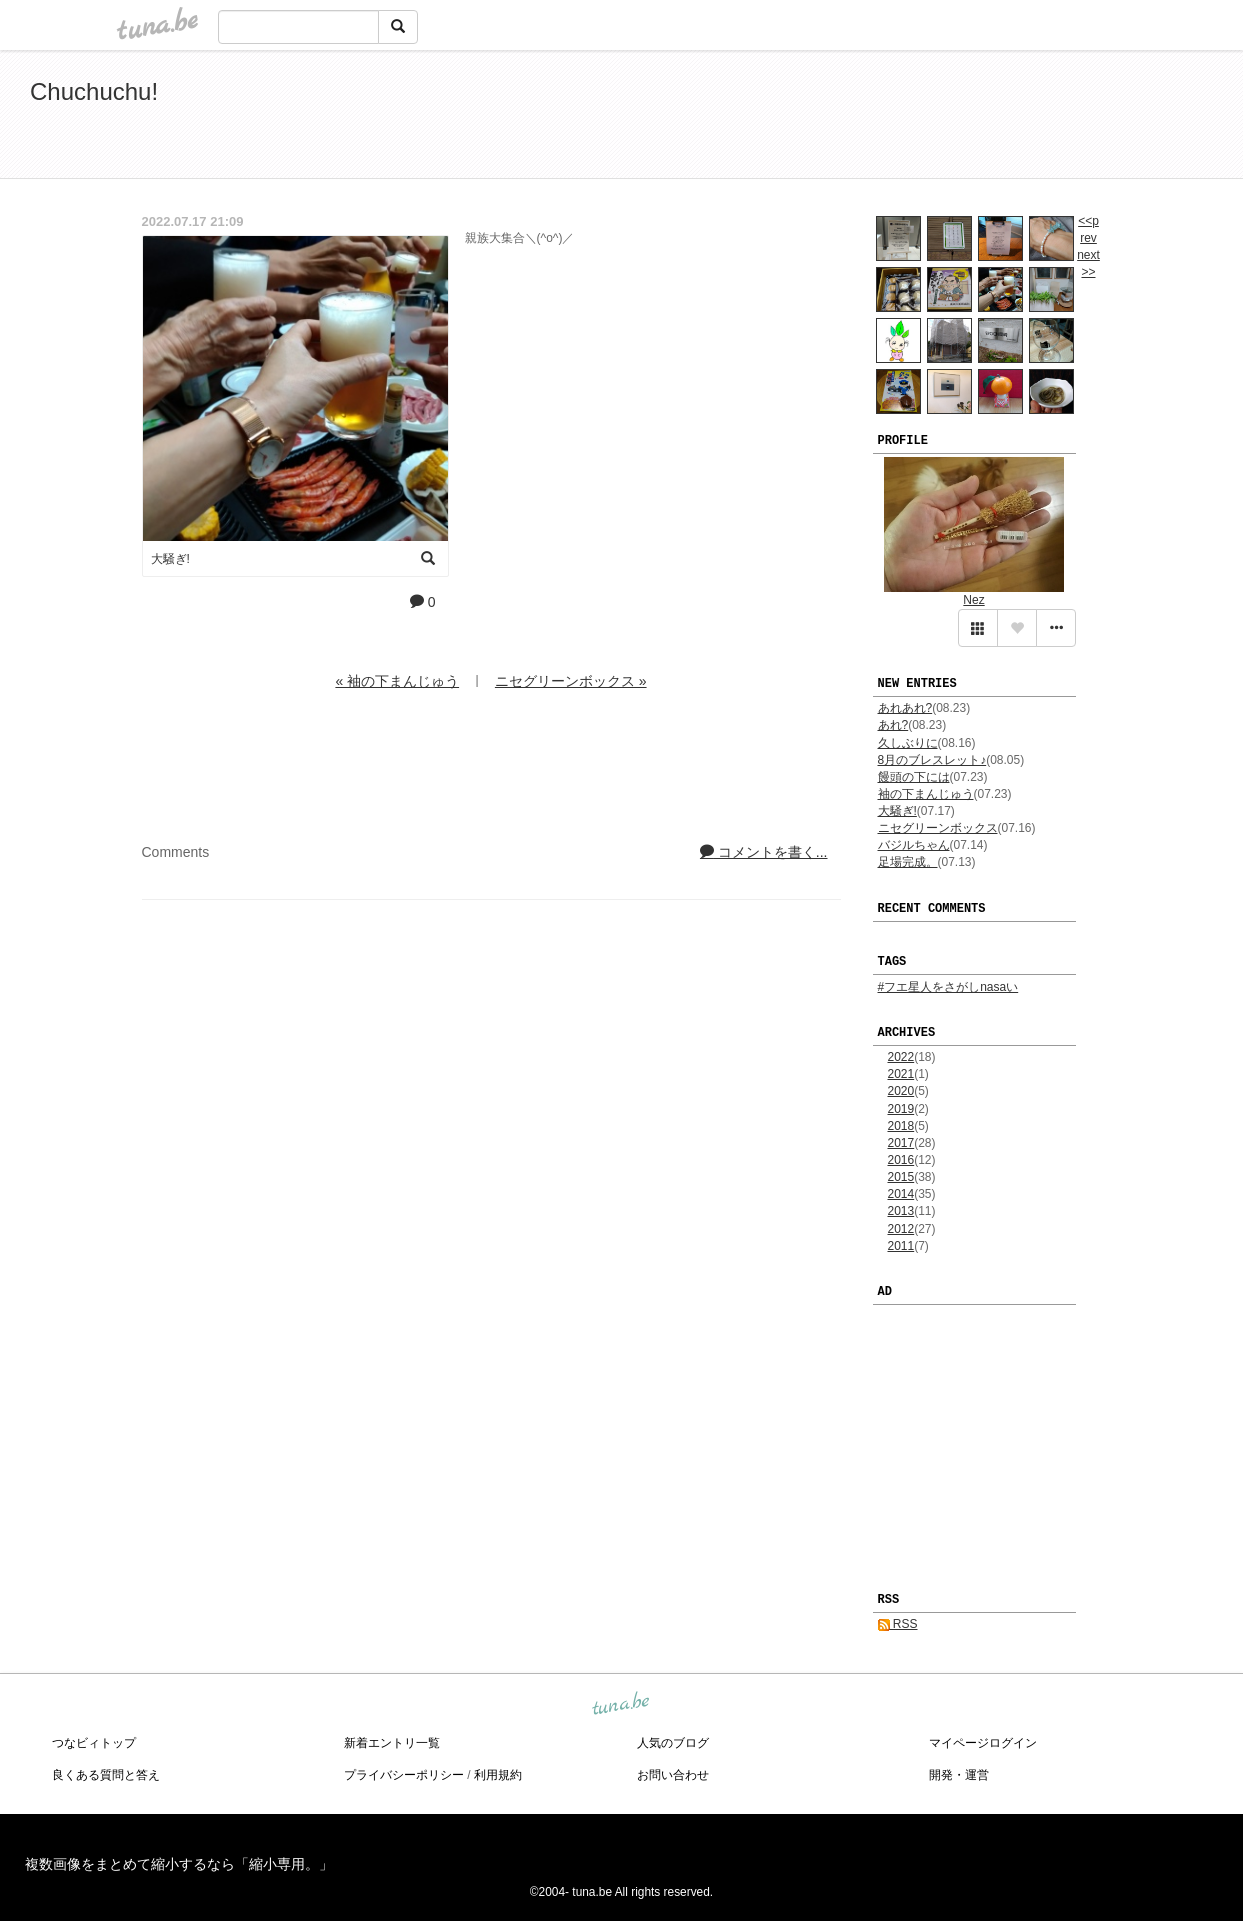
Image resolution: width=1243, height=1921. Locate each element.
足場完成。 (908, 862)
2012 (901, 1229)
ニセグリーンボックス (938, 828)
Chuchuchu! (94, 91)
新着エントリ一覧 (392, 1743)
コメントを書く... (764, 852)
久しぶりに (908, 743)
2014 (901, 1194)
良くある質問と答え (106, 1775)
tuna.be (621, 1705)
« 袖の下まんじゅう (397, 681)
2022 (901, 1057)
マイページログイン (983, 1743)
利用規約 (498, 1775)
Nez (973, 600)
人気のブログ (673, 1743)
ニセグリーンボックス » (571, 681)
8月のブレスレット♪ (932, 760)
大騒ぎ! (897, 811)
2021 (901, 1074)
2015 (901, 1177)
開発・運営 (959, 1775)
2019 (901, 1109)
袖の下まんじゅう (926, 794)
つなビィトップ (94, 1743)
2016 (901, 1160)
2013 (901, 1211)
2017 (901, 1143)
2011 (901, 1246)
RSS (898, 1624)
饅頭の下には (914, 777)
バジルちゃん (914, 845)
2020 (901, 1091)
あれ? (893, 725)
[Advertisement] (983, 118)
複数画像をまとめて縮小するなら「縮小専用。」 (179, 1864)
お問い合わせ (673, 1775)
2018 (901, 1126)
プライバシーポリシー (404, 1775)
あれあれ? (905, 708)
